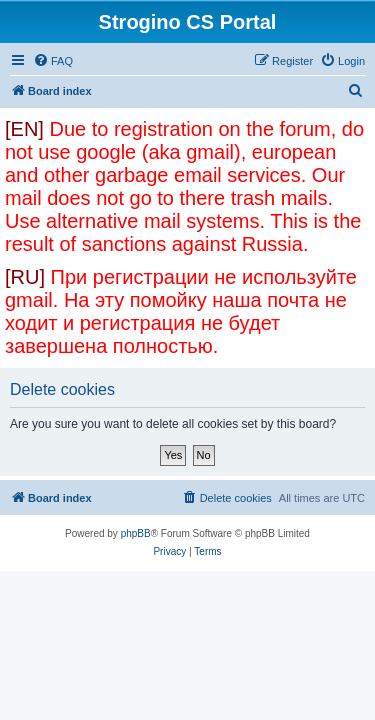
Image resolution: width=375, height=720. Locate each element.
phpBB (136, 533)
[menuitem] (53, 61)
